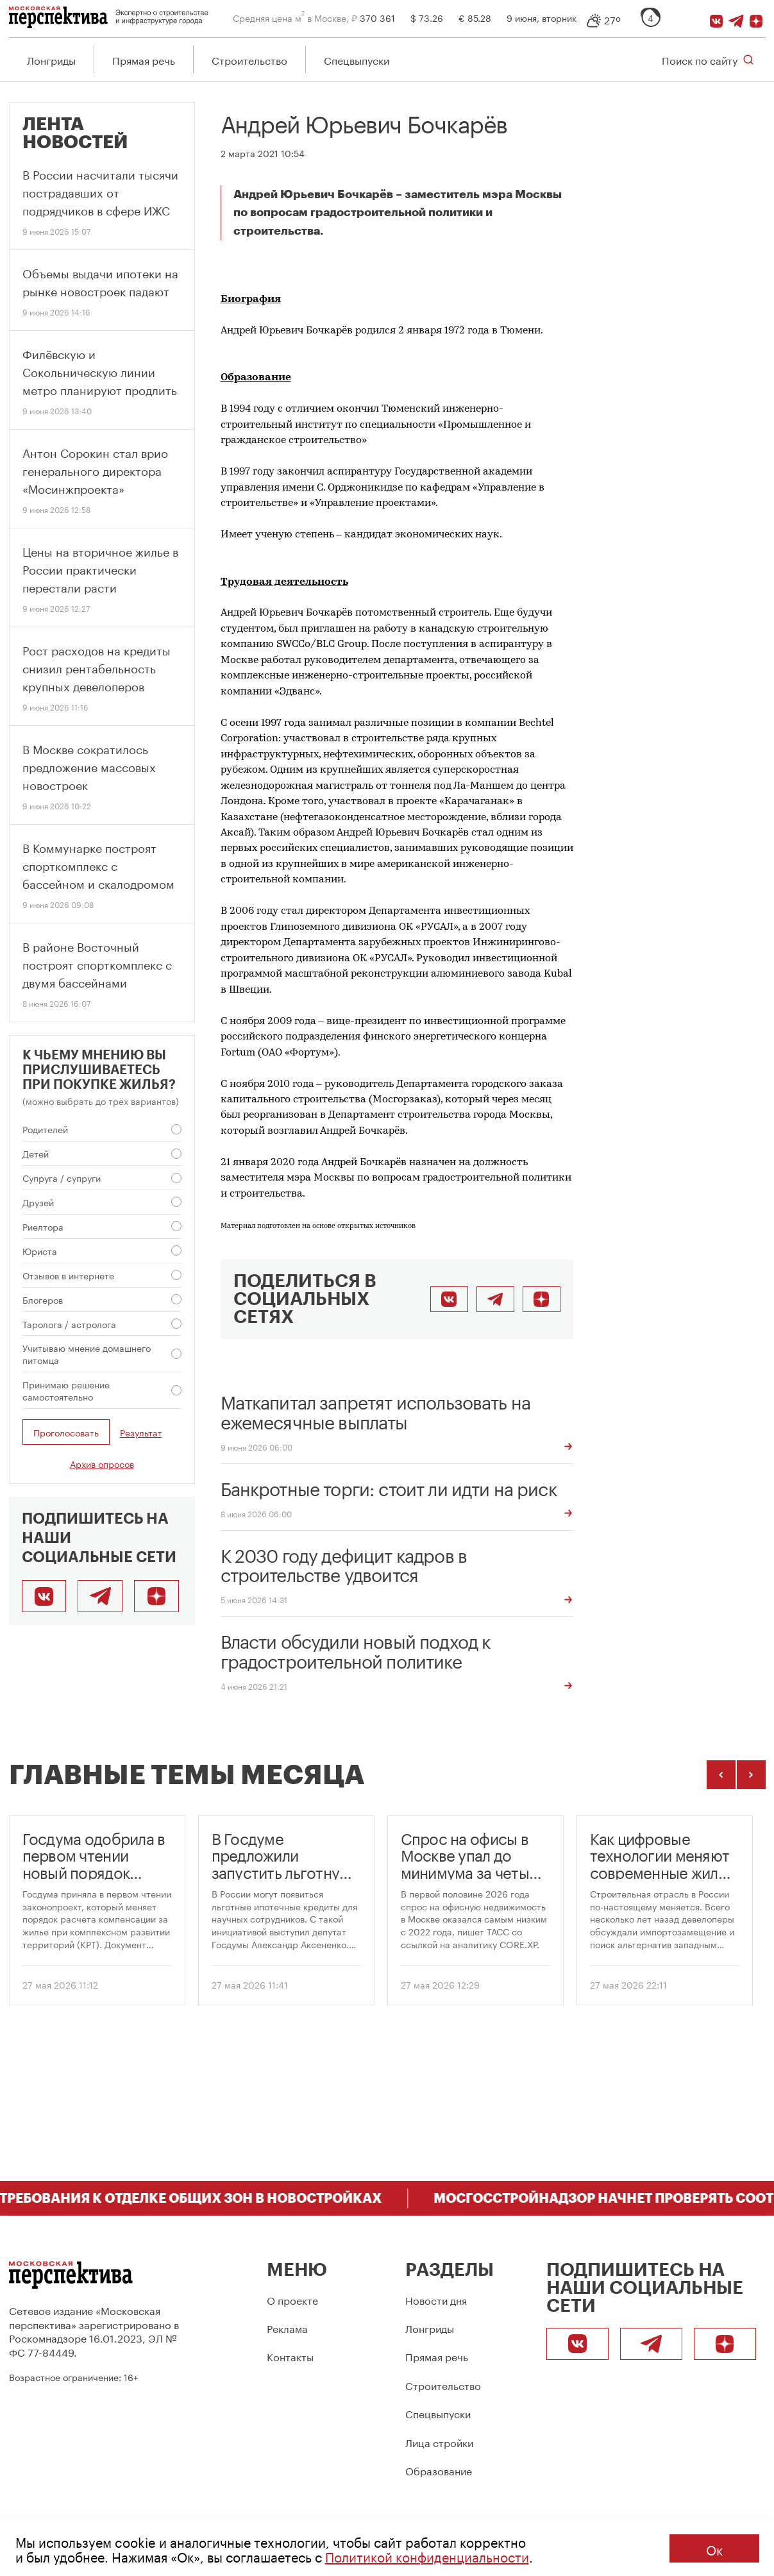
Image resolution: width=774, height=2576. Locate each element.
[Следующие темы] (751, 1774)
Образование (438, 2470)
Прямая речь (143, 59)
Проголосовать (66, 1432)
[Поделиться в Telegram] (495, 1299)
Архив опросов (102, 1463)
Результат (141, 1432)
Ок (714, 2548)
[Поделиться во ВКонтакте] (449, 1299)
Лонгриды (51, 59)
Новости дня (436, 2299)
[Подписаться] (756, 17)
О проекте (292, 2299)
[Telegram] (736, 17)
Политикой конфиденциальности (427, 2555)
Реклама (287, 2327)
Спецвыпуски (356, 59)
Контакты (290, 2356)
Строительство (249, 59)
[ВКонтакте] (716, 17)
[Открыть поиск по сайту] (708, 59)
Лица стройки (439, 2442)
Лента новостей (75, 133)
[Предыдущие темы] (721, 1774)
